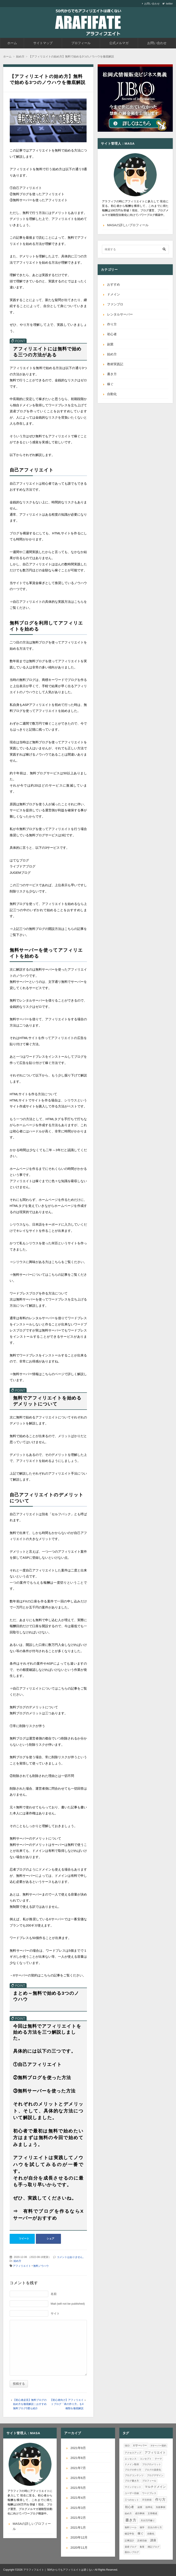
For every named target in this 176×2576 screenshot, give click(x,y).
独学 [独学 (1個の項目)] (142, 2527)
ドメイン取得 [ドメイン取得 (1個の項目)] (132, 2464)
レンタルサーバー (120, 314)
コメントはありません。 (71, 2257)
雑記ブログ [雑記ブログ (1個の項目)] (153, 2546)
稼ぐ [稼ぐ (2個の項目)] (141, 2533)
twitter (169, 3)
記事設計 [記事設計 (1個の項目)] (129, 2540)
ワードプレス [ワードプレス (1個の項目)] (149, 2493)
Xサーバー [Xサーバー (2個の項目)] (140, 2445)
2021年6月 (78, 2478)
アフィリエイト (22, 2265)
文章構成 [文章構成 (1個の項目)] (152, 2513)
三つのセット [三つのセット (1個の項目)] (132, 2500)
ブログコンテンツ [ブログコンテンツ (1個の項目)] (134, 2475)
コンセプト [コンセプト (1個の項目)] (146, 2458)
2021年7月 (78, 2468)
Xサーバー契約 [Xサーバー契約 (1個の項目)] (158, 2445)
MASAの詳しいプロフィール (128, 225)
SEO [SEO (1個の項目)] (127, 2445)
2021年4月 (78, 2497)
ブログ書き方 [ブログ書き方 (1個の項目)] (132, 2480)
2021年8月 (78, 2458)
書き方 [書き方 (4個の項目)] (130, 2520)
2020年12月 (79, 2537)
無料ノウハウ (41, 2265)
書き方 (112, 374)
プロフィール (81, 43)
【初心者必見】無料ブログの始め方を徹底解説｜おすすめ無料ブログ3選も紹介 (30, 2404)
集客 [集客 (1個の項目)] (142, 2546)
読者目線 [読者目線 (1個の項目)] (142, 2540)
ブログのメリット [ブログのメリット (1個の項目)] (151, 2464)
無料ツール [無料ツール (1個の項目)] (131, 2527)
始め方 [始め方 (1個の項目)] (128, 2513)
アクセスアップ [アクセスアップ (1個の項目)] (133, 2452)
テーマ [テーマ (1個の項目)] (158, 2458)
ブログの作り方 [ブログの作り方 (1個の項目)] (133, 2469)
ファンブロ (115, 304)
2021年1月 (78, 2527)
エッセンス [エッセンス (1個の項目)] (131, 2458)
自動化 (112, 394)
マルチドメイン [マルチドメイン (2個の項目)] (155, 2486)
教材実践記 (115, 364)
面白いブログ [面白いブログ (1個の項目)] (132, 2552)
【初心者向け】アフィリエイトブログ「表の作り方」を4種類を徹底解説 (66, 2404)
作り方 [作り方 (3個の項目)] (160, 2499)
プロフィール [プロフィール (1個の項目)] (149, 2480)
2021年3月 (78, 2508)
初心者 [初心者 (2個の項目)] (129, 2507)
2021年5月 (78, 2487)
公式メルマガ (119, 43)
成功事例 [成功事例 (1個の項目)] (139, 2513)
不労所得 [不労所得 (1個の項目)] (147, 2500)
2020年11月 (79, 2547)
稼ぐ (110, 384)
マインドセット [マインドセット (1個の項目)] (133, 2487)
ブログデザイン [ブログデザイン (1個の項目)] (155, 2475)
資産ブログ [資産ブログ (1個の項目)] (131, 2546)
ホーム (12, 43)
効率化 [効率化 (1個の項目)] (149, 2507)
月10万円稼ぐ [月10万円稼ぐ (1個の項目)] (148, 2520)
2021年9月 (78, 2448)
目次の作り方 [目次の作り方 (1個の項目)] (155, 2527)
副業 (110, 344)
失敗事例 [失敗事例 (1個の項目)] (160, 2507)
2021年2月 (78, 2517)
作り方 (112, 324)
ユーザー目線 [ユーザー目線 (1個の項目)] (132, 2493)
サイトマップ (43, 43)
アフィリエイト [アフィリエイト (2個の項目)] (155, 2452)
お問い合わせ (152, 3)
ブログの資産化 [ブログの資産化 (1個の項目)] (152, 2469)
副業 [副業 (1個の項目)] (140, 2507)
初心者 (112, 334)
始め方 (17, 2260)
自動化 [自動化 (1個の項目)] (150, 2533)
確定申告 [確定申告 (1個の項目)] (129, 2533)
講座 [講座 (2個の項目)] (153, 2540)
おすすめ (113, 284)
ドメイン (113, 294)
